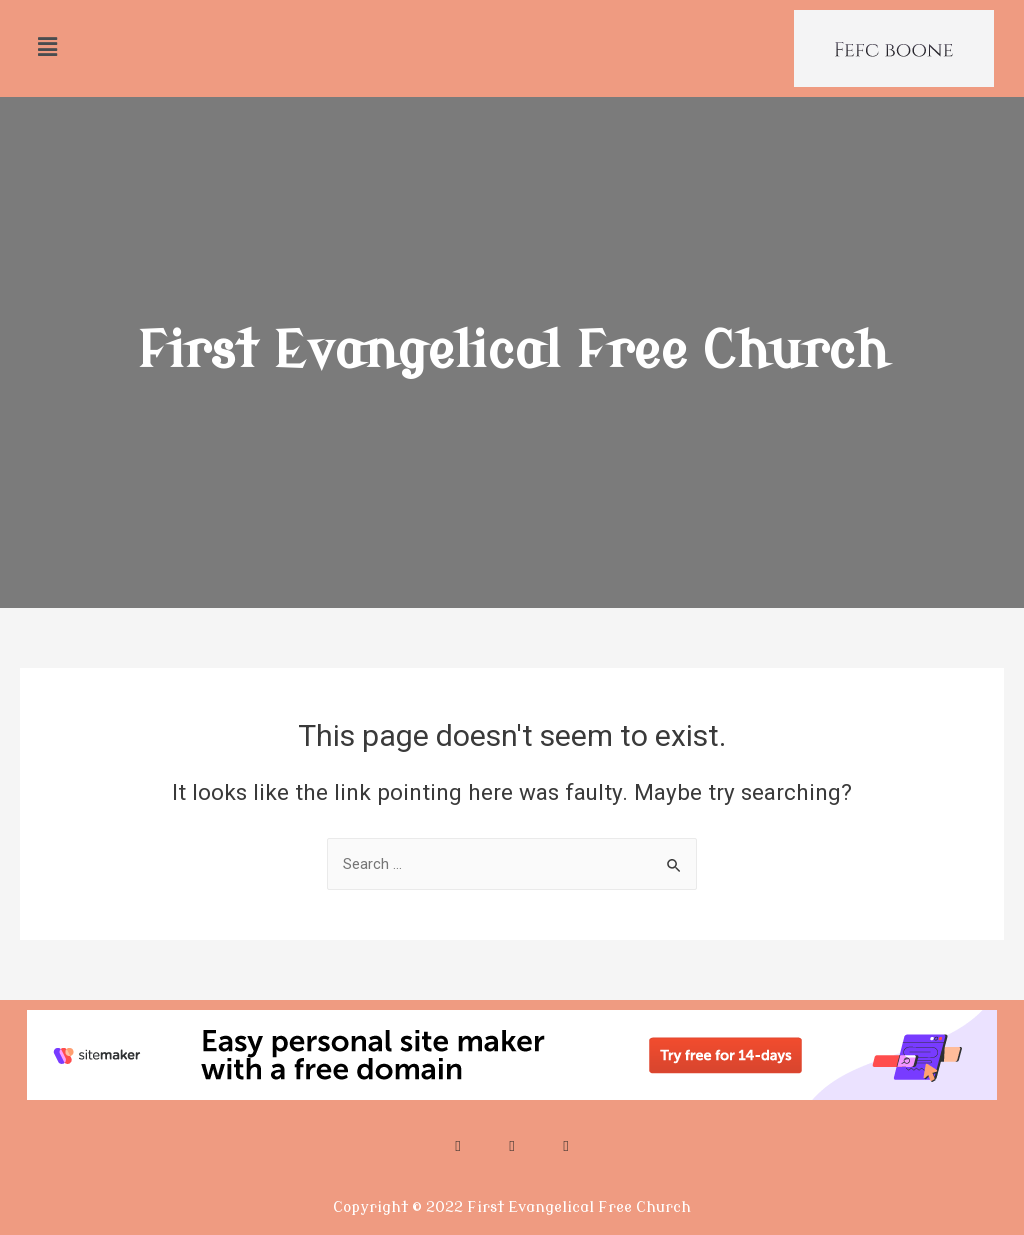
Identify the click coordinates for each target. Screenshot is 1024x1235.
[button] (47, 47)
